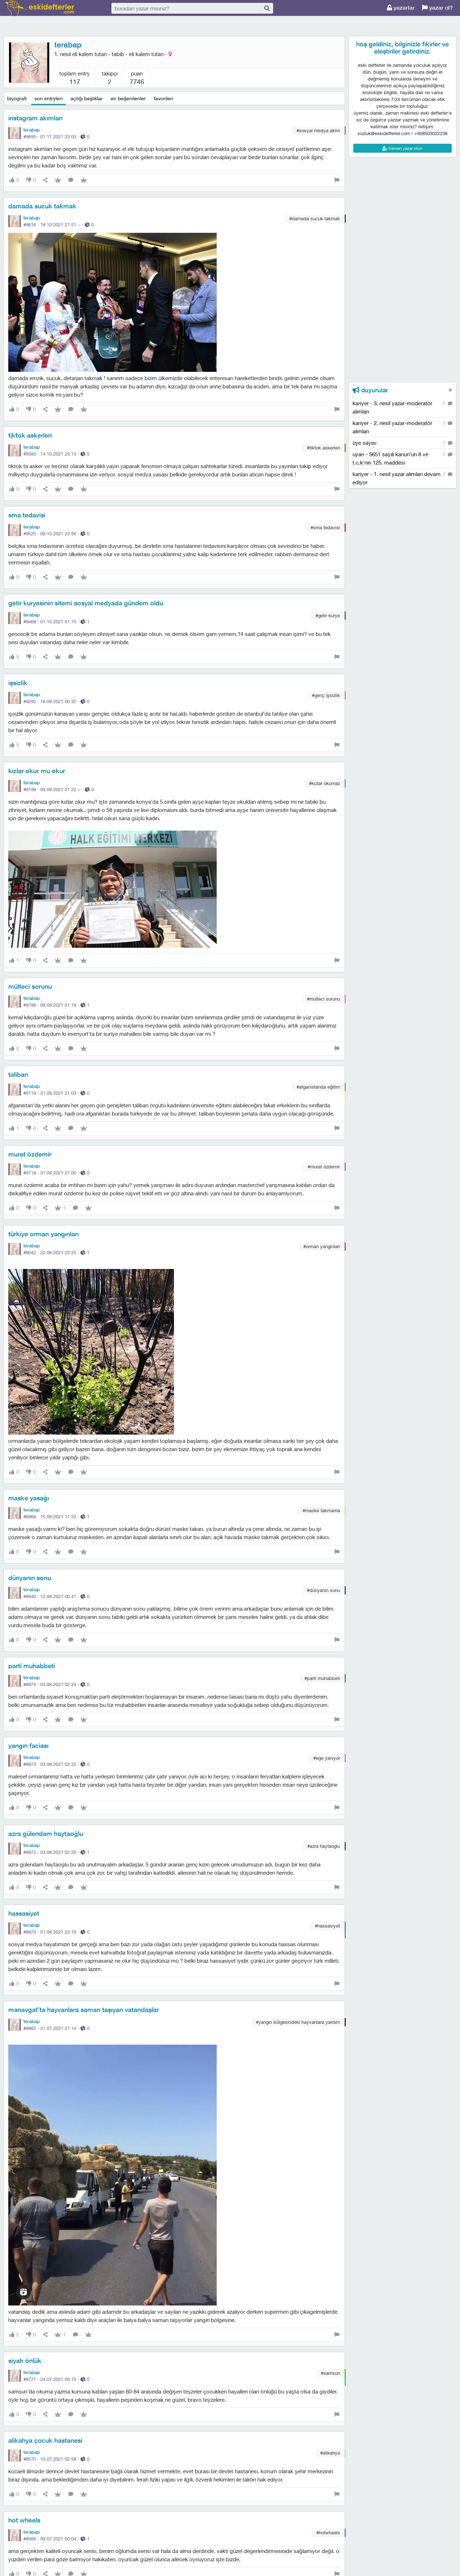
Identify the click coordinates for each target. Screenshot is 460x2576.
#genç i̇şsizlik (326, 695)
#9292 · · (56, 701)
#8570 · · (56, 2459)
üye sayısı (402, 443)
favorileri (163, 98)
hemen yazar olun (402, 148)
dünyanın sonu (29, 1578)
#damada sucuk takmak (314, 218)
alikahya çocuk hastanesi (45, 2440)
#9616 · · (58, 224)
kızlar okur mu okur (36, 771)
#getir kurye (328, 615)
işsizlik (17, 683)
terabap (68, 44)
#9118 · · (56, 1173)
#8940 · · (56, 1596)
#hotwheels (328, 2532)
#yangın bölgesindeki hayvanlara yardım (298, 2022)
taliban (18, 1074)
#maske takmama (321, 1510)
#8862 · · (56, 2028)
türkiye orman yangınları (43, 1234)
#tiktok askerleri (323, 448)
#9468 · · (56, 621)
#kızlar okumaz (324, 783)
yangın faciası (28, 1745)
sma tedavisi (26, 515)
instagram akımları (35, 118)
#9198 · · (56, 1005)
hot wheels (24, 2520)
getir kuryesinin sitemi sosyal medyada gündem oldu (85, 603)
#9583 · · (56, 454)
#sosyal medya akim (318, 130)
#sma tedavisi (325, 527)
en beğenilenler (128, 98)
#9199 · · (58, 789)
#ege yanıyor (326, 1758)
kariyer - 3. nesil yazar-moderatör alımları (402, 407)
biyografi (17, 98)
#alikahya (330, 2453)
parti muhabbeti (31, 1666)
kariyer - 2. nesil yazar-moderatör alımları (402, 426)
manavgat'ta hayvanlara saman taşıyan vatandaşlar (83, 2009)
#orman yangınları (321, 1246)
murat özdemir (29, 1154)
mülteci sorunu (30, 986)
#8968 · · (56, 1516)
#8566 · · (56, 2539)
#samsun (330, 2373)
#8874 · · (56, 1684)
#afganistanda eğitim (318, 1087)
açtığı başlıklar (86, 98)
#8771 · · (56, 2379)
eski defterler (40, 8)
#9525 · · (56, 533)
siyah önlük (24, 2360)
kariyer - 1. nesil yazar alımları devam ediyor (402, 477)
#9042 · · (56, 1252)
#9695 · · (56, 136)
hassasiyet (23, 1913)
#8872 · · (56, 1852)
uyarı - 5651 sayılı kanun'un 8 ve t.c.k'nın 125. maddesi (402, 458)
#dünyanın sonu (323, 1590)
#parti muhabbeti (322, 1678)
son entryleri (48, 98)
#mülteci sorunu (323, 999)
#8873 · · (56, 1764)
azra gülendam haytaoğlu (45, 1833)
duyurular (370, 390)
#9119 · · (56, 1093)
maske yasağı (28, 1498)
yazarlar (401, 7)
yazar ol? (437, 7)
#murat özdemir (324, 1166)
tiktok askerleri (30, 435)
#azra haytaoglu (323, 1846)
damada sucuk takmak (42, 206)
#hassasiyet (327, 1926)
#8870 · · (56, 1932)
